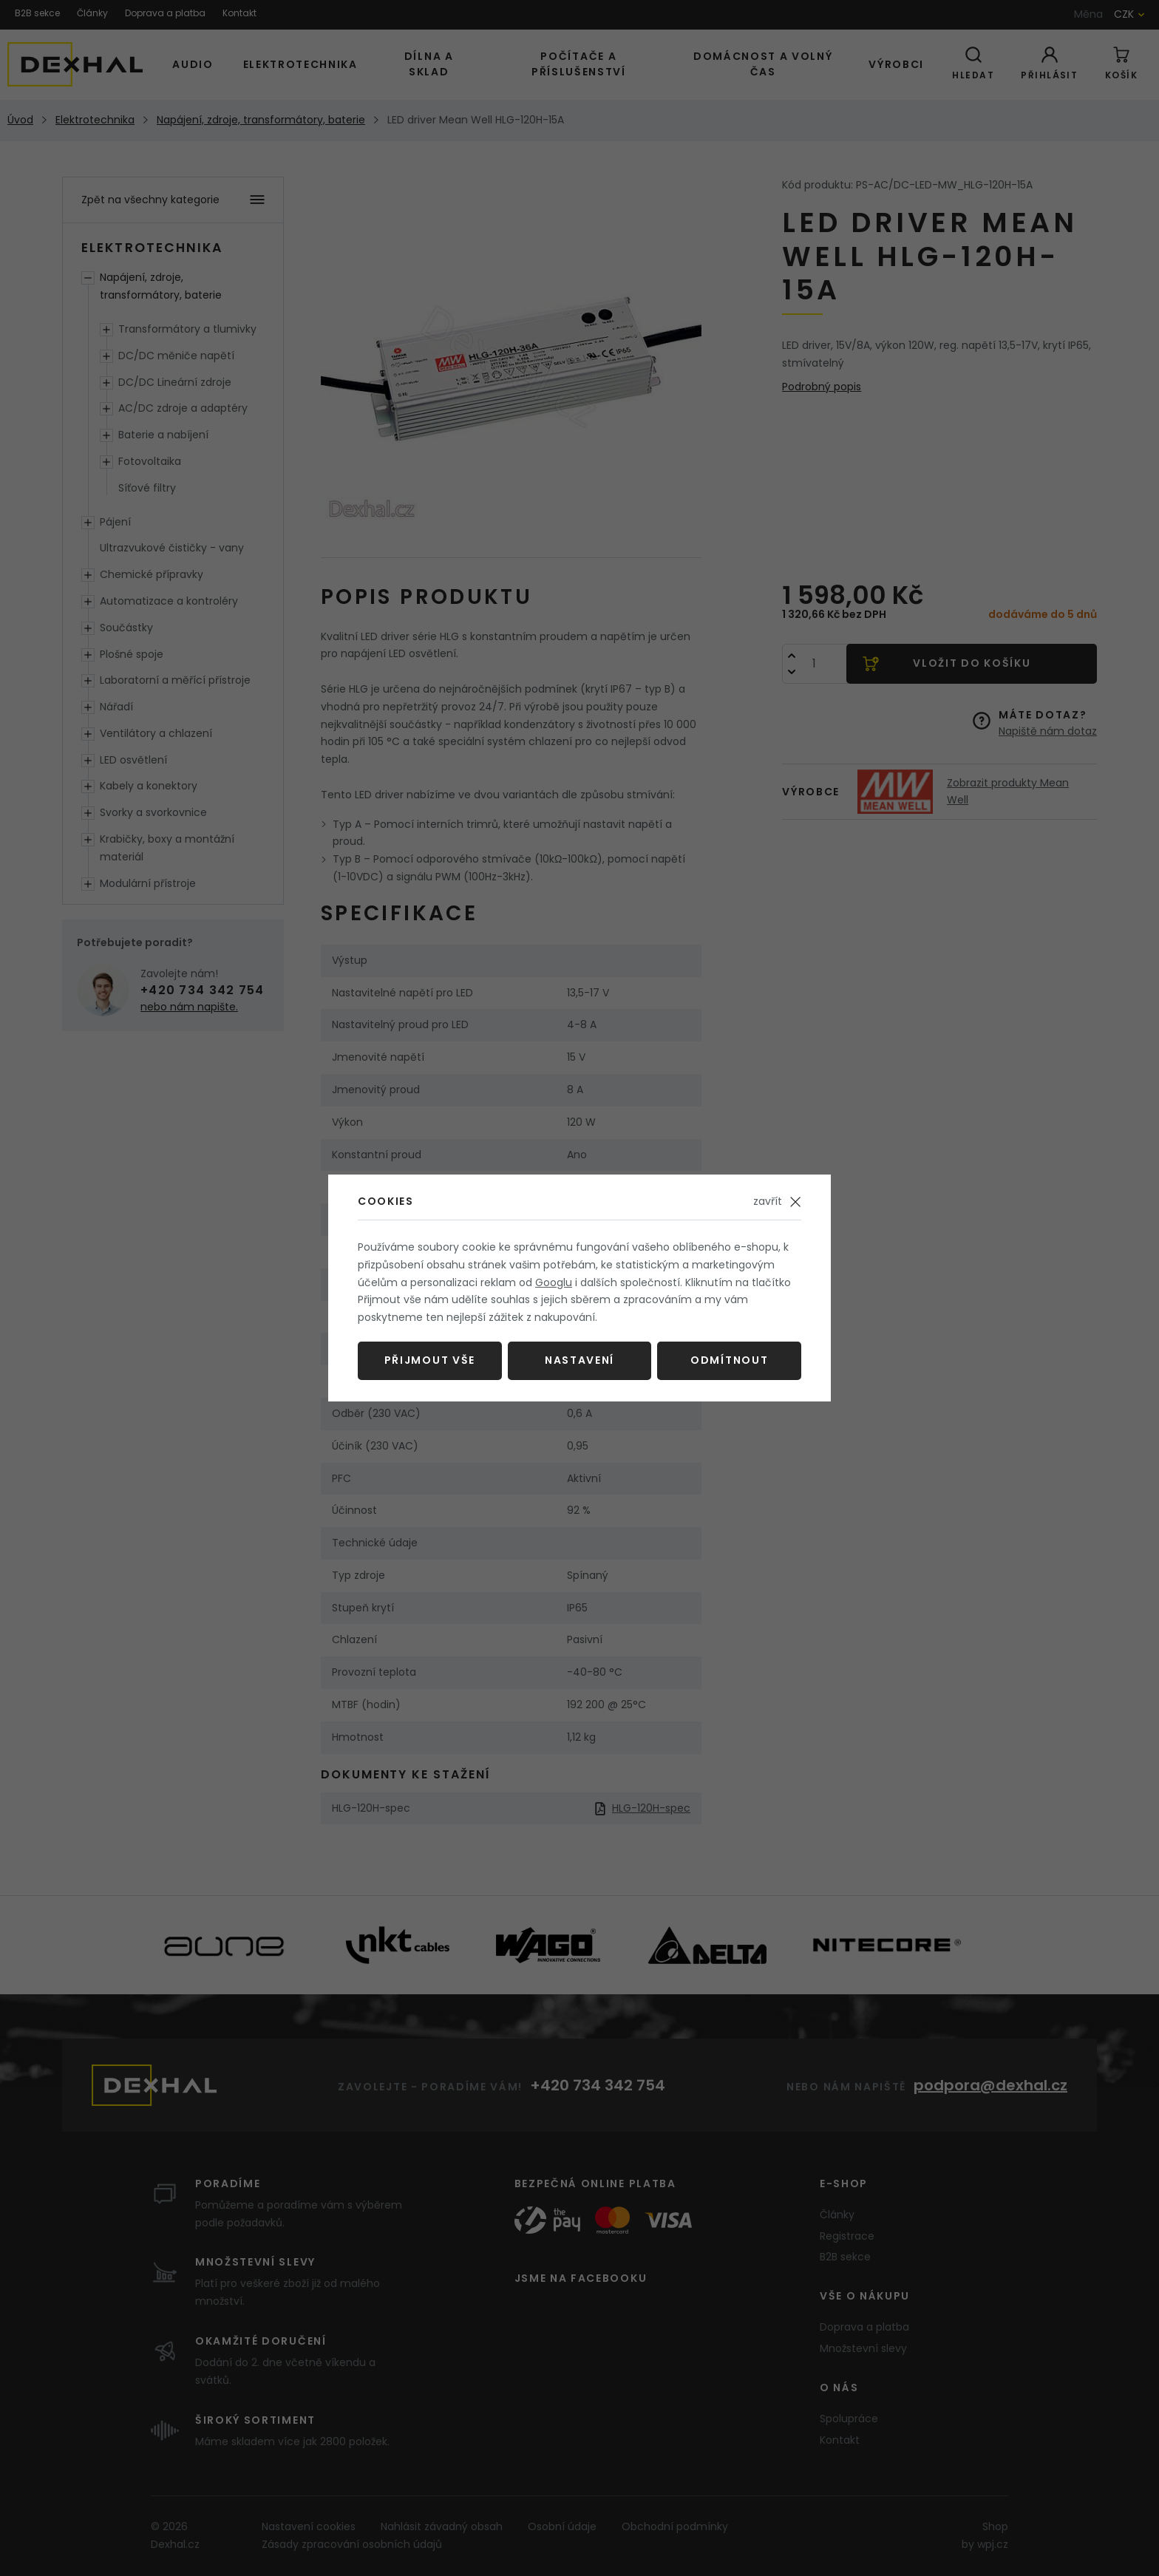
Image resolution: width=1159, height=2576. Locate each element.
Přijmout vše (429, 1360)
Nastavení (579, 1360)
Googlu (553, 1282)
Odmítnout (729, 1360)
